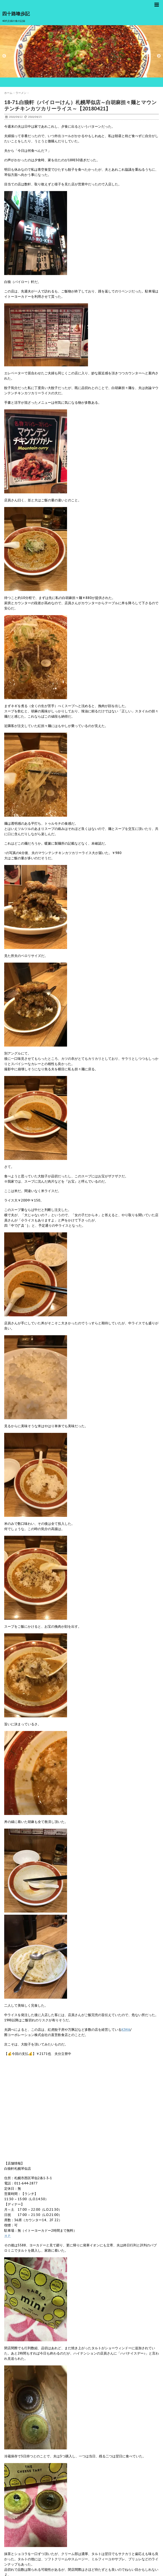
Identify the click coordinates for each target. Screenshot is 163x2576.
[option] (81, 51)
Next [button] (159, 56)
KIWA (126, 2029)
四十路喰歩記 (16, 14)
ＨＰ (7, 2236)
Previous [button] (4, 56)
